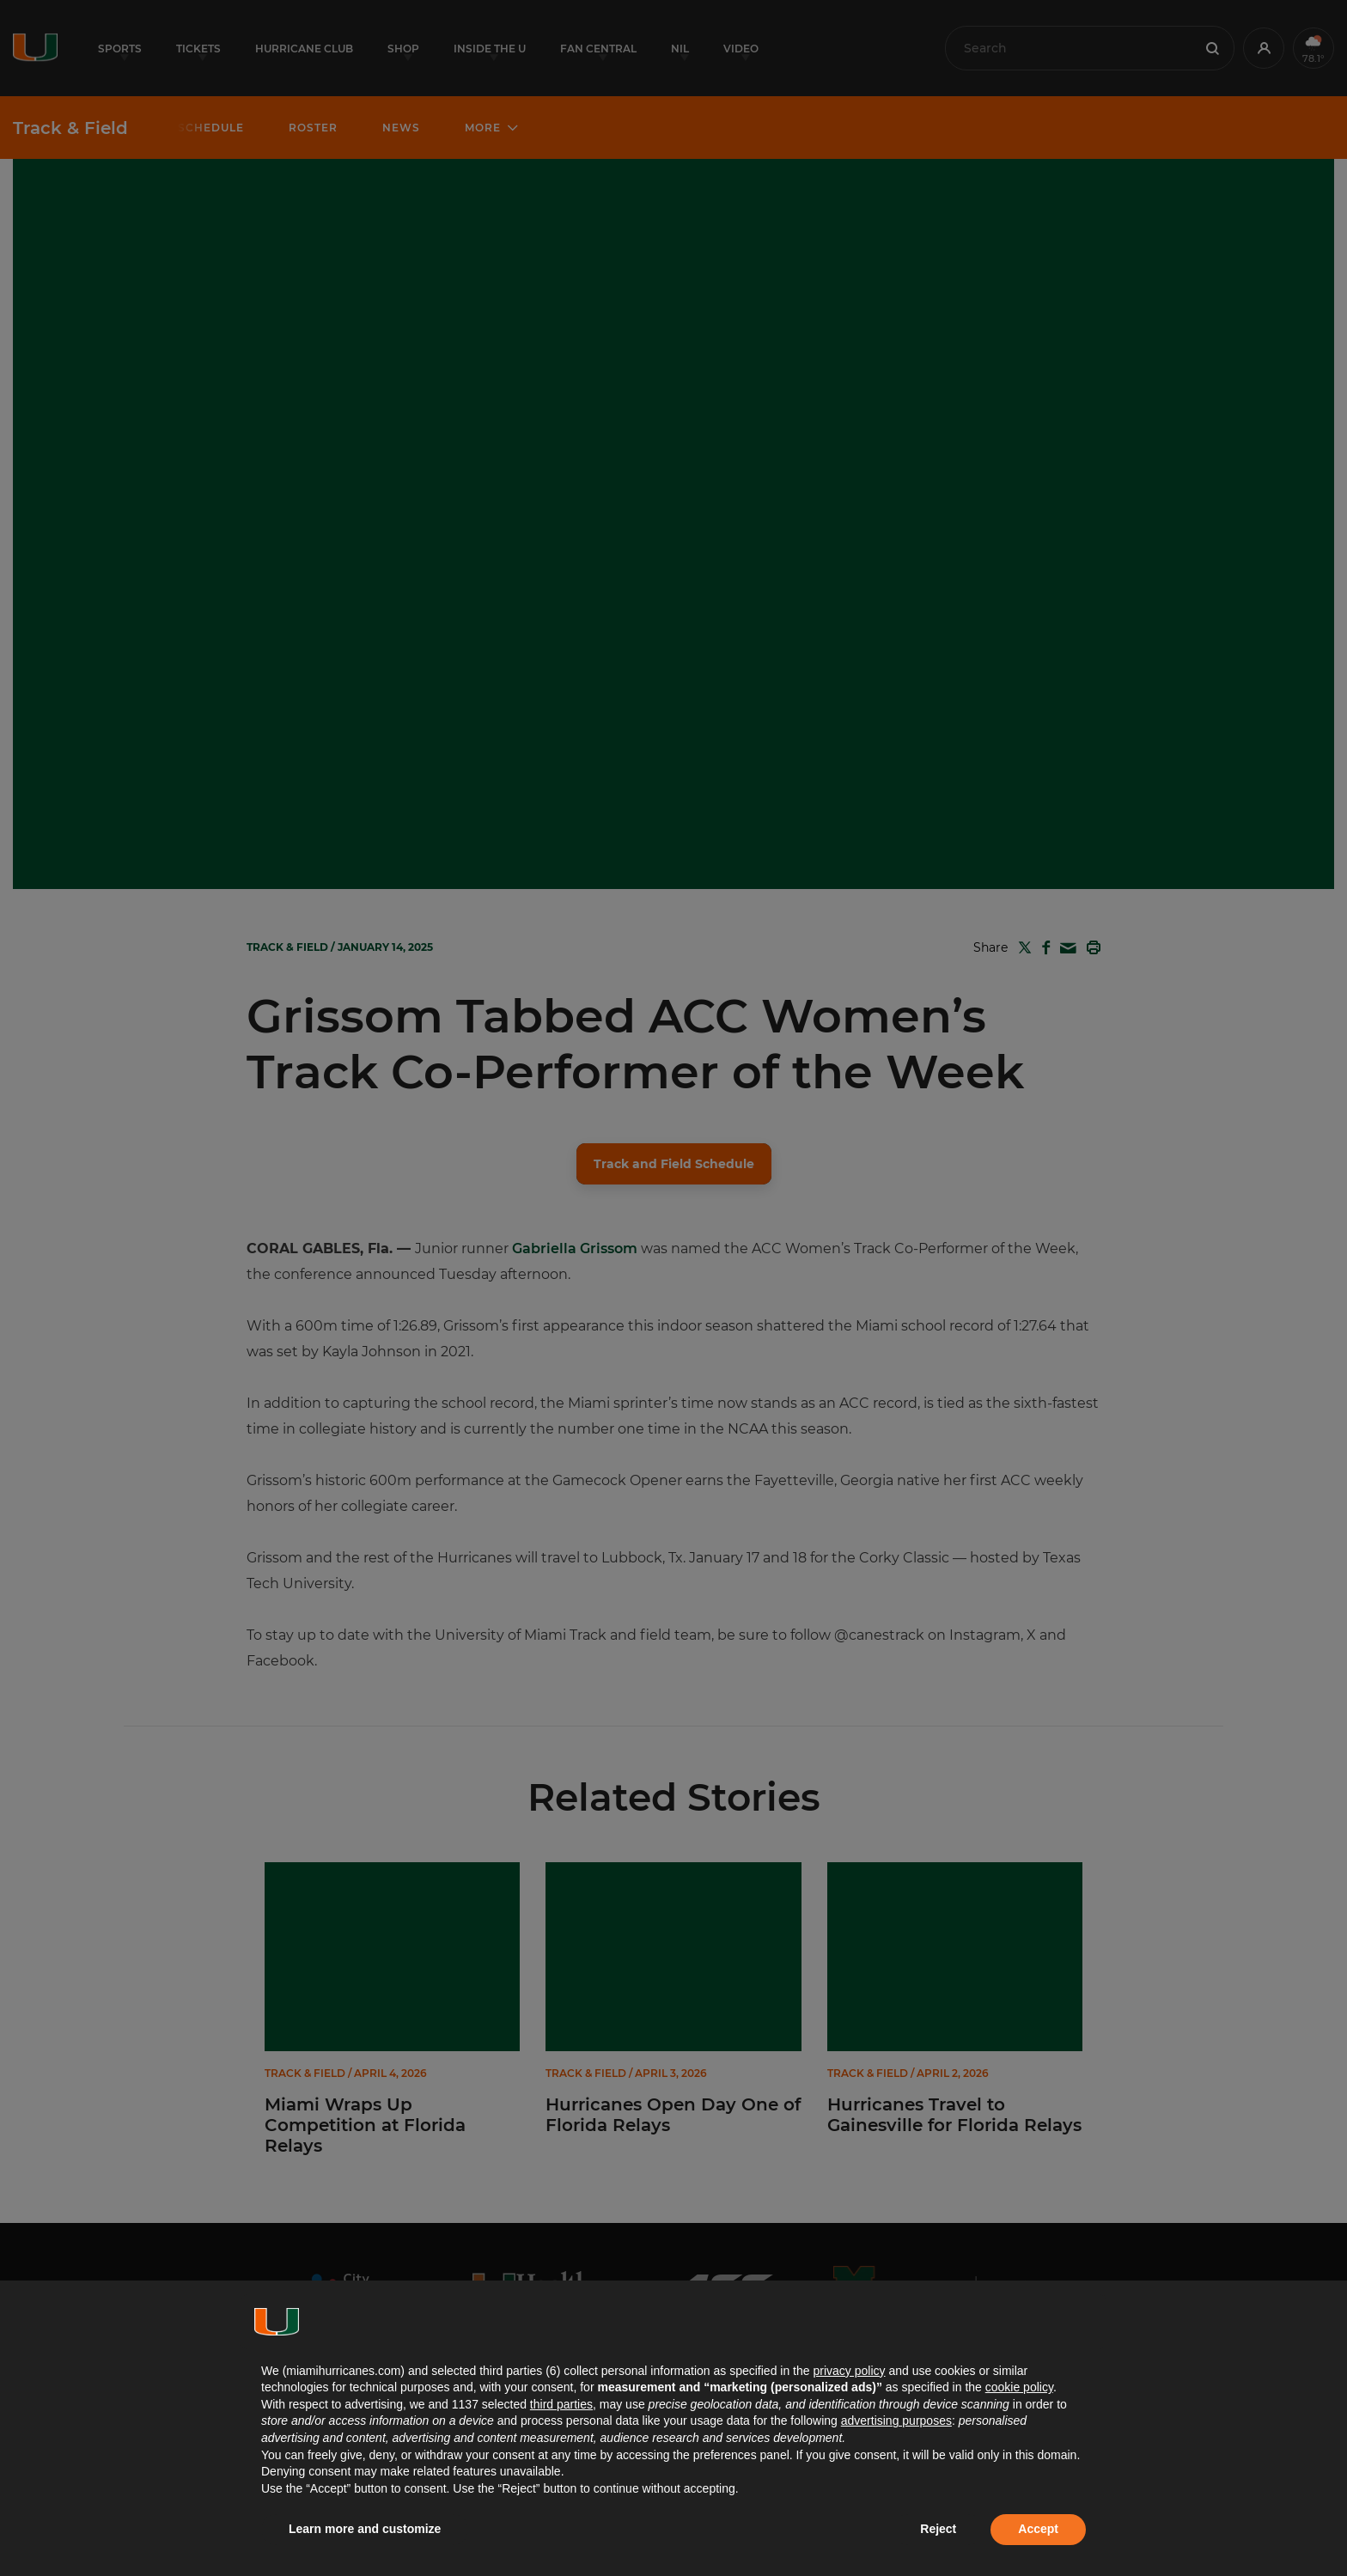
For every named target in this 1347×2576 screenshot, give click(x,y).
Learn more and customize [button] (365, 2529)
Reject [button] (938, 2529)
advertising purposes (896, 2420)
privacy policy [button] (849, 2371)
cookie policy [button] (1019, 2387)
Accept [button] (1038, 2529)
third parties (561, 2404)
